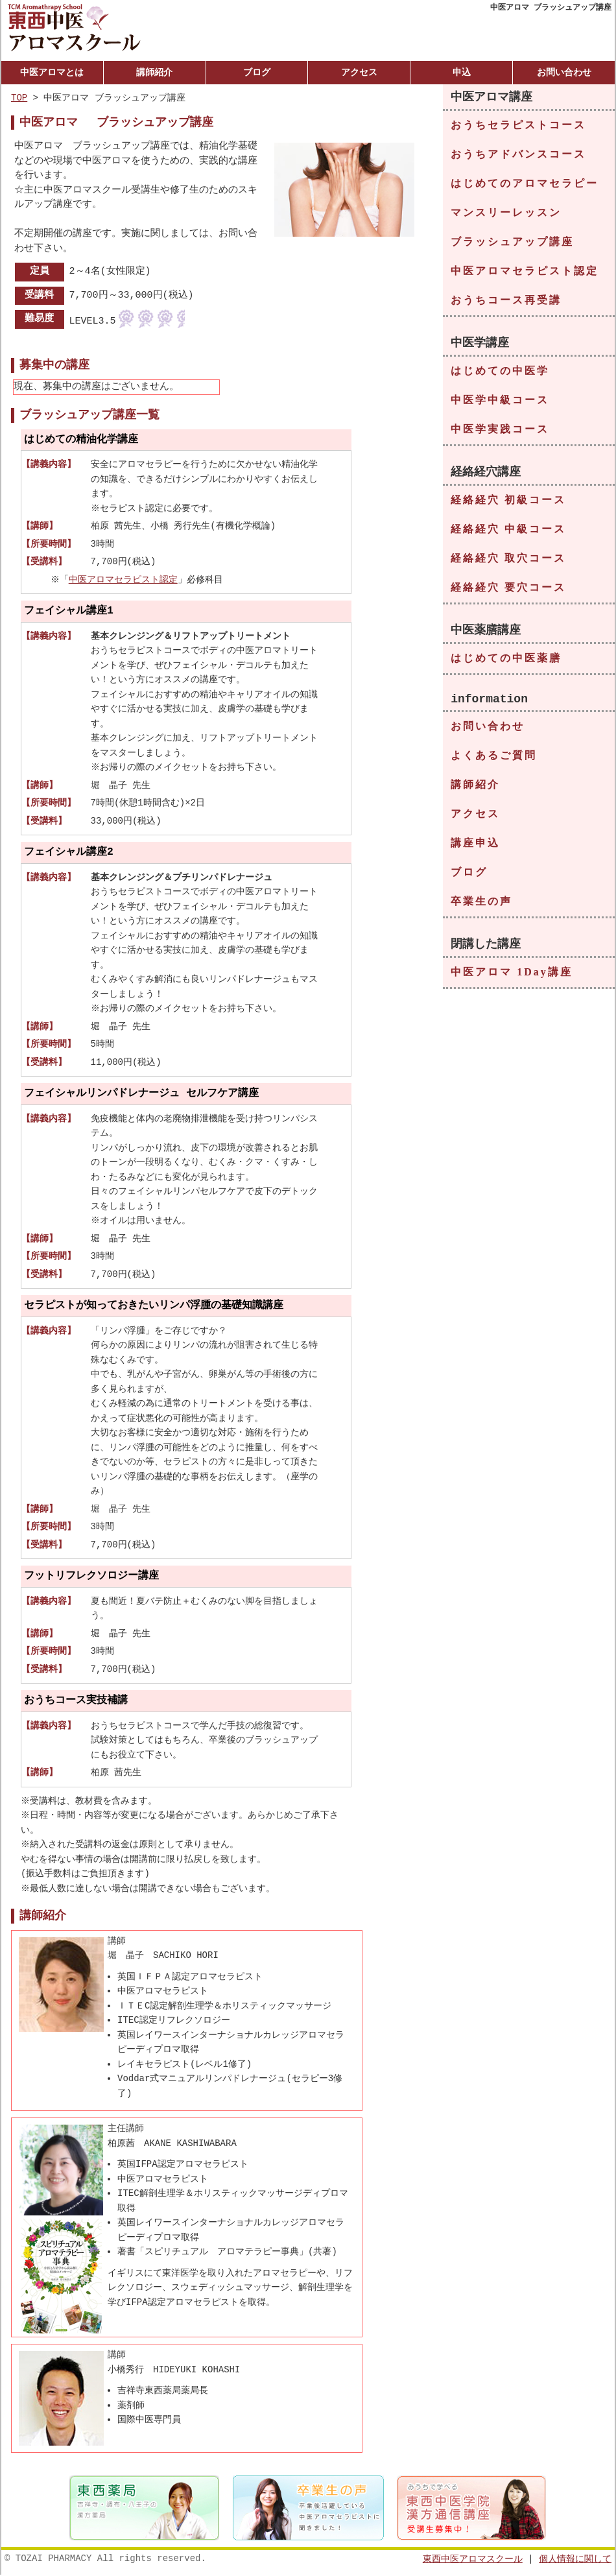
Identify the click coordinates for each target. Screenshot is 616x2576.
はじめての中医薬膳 (506, 660)
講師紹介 (154, 72)
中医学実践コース (500, 430)
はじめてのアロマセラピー (524, 183)
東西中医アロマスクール (473, 2559)
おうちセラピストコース (518, 125)
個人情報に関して (575, 2559)
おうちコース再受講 (506, 300)
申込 (462, 72)
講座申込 (475, 847)
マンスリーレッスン (506, 213)
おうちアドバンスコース (518, 154)
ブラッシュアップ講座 (512, 242)
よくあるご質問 (494, 760)
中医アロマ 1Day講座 (512, 977)
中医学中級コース (500, 401)
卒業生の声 (481, 906)
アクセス (359, 72)
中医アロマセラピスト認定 (123, 579)
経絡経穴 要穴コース (508, 589)
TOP (19, 97)
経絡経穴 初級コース (508, 501)
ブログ (256, 72)
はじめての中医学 (500, 371)
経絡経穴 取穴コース (508, 560)
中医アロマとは (52, 72)
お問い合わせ (564, 72)
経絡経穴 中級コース (508, 530)
